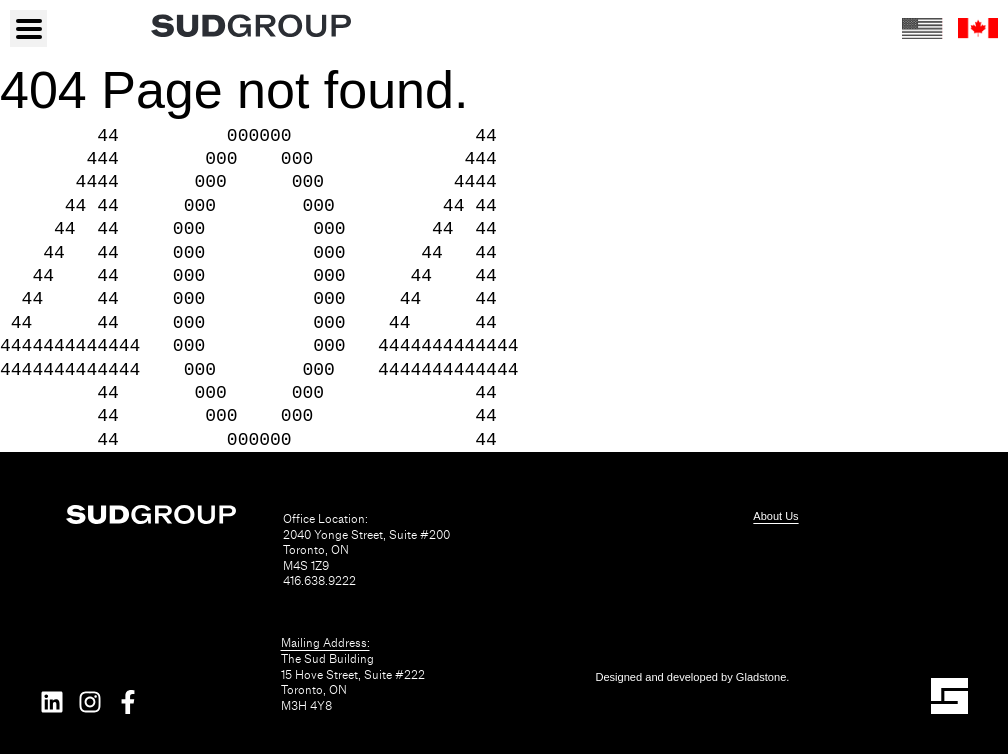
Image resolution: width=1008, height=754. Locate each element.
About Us (775, 516)
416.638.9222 (319, 581)
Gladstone (761, 677)
